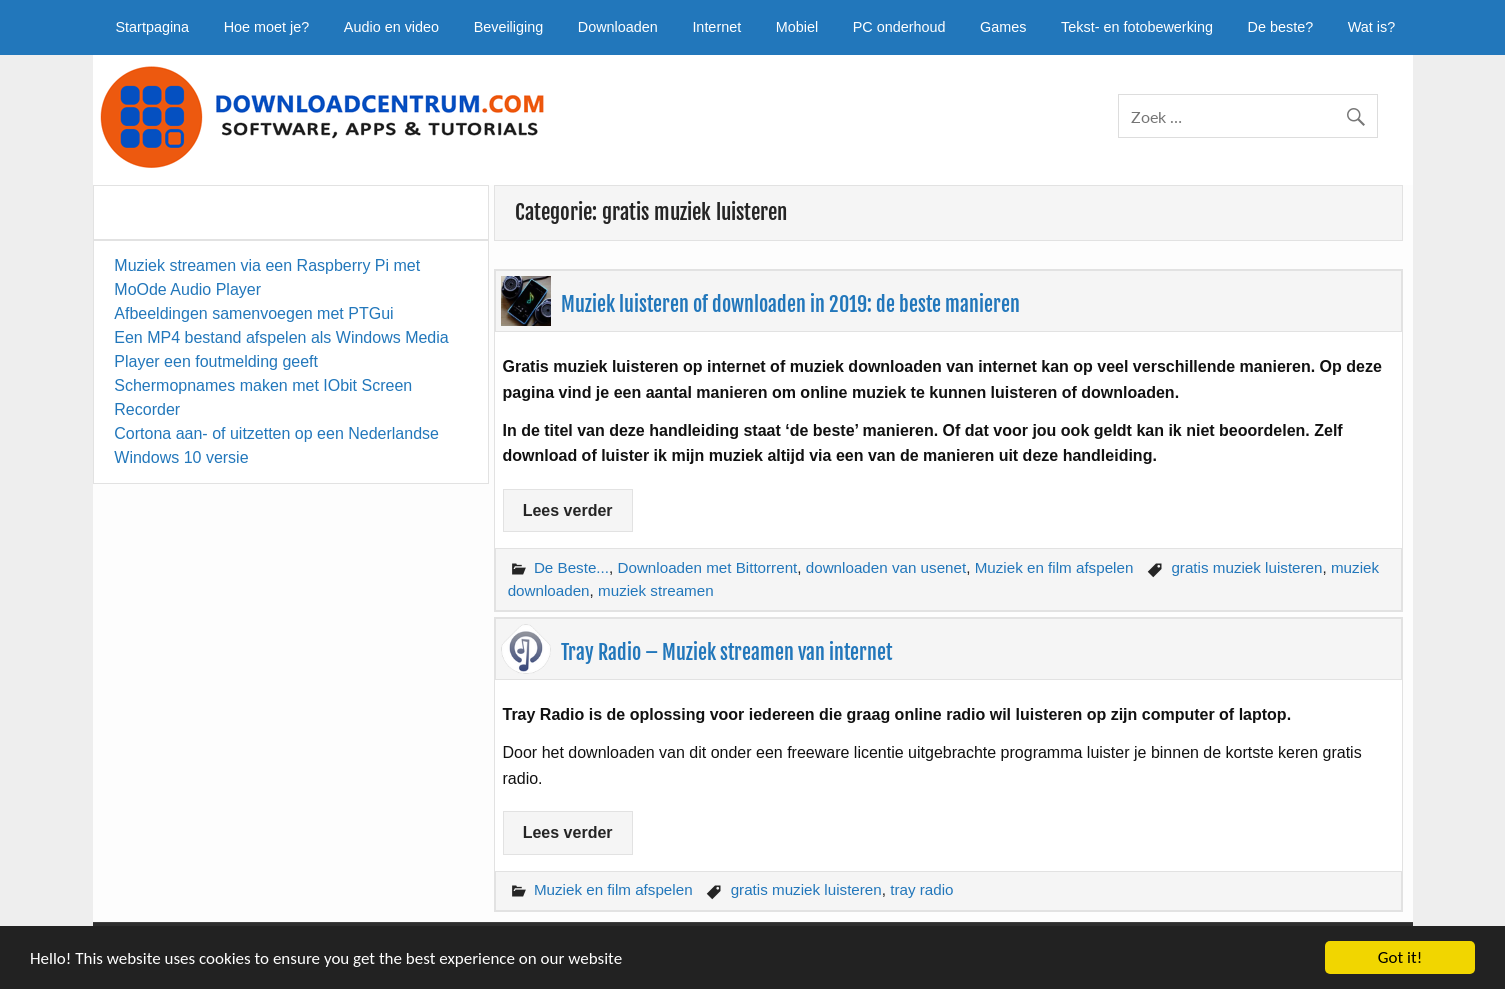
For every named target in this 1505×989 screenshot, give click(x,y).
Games (1003, 27)
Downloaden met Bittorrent (707, 567)
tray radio (921, 889)
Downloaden (618, 27)
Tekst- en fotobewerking (1137, 27)
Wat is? (1371, 27)
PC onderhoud (899, 27)
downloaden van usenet (886, 567)
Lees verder (568, 510)
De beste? (1281, 27)
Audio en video (391, 27)
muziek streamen (656, 590)
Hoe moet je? (267, 27)
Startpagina (153, 27)
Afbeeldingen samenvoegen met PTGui (253, 313)
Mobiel (797, 27)
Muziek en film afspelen (1054, 567)
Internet (716, 27)
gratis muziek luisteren (1246, 567)
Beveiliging (509, 27)
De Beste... (571, 567)
